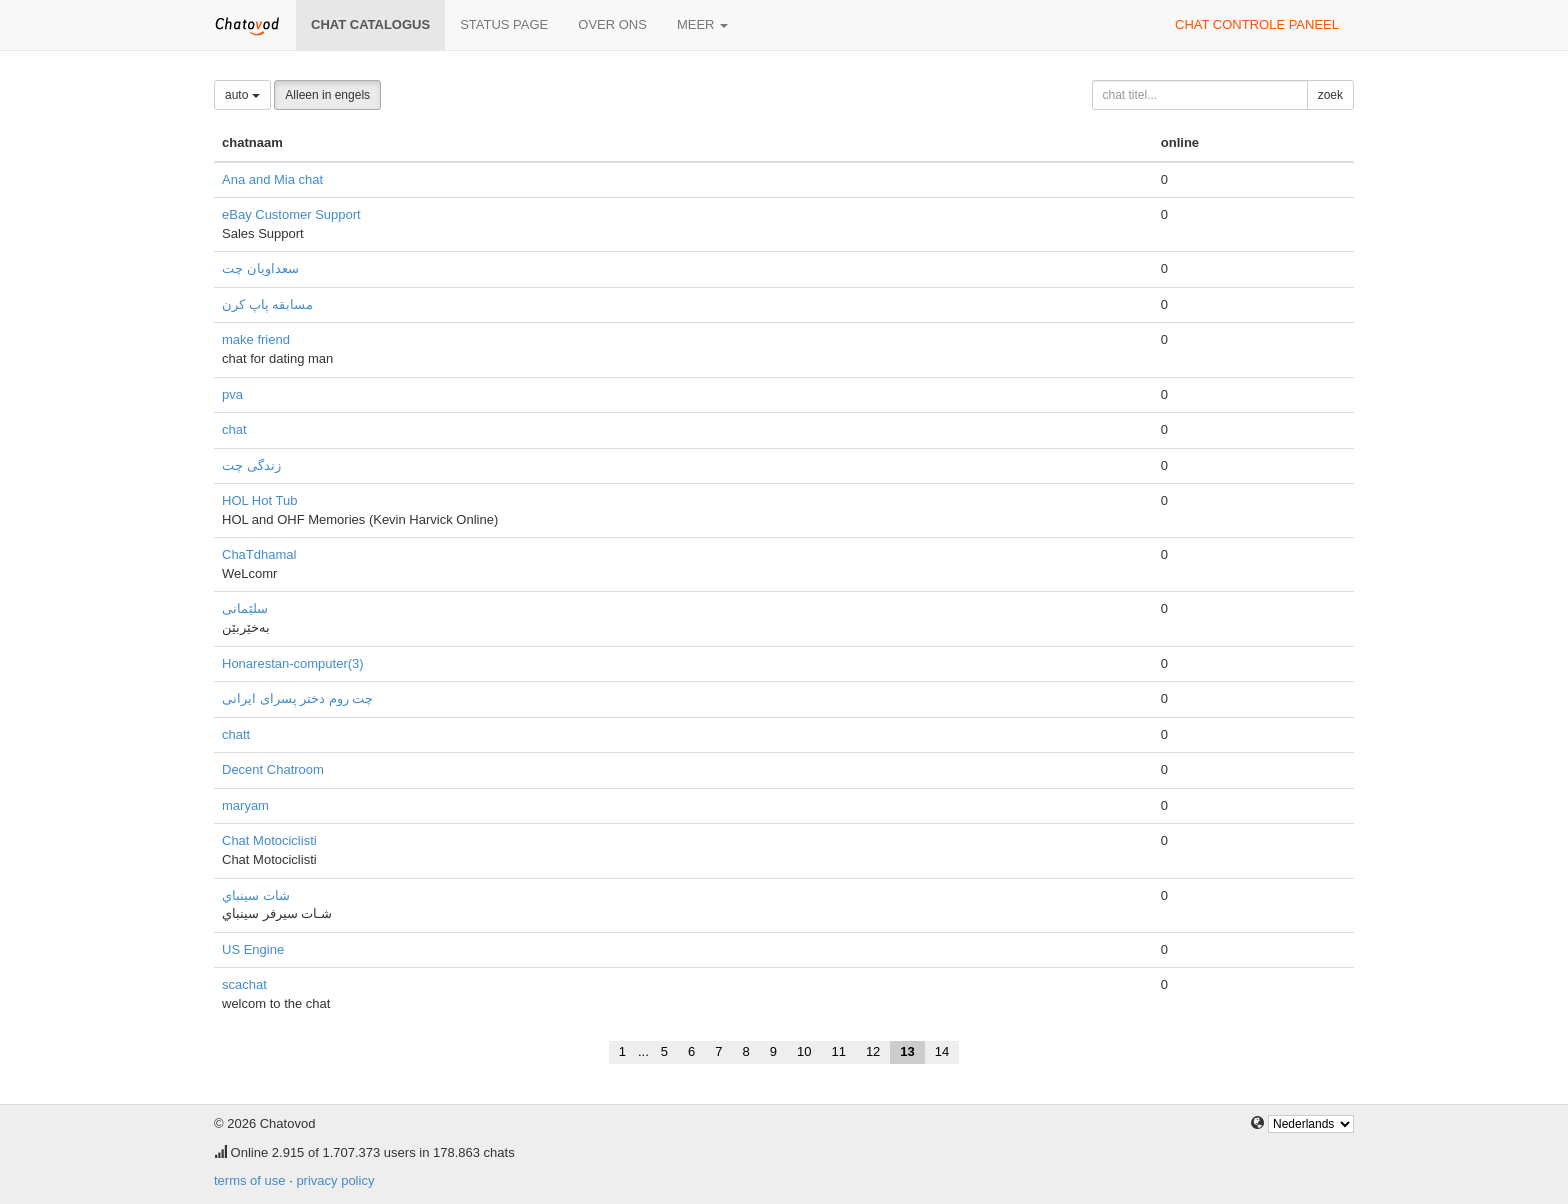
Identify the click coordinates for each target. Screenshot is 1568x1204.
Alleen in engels (327, 95)
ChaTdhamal (259, 554)
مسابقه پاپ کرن (267, 304)
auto (242, 95)
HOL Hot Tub (259, 500)
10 (804, 1051)
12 (873, 1051)
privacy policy (335, 1180)
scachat (244, 984)
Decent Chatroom (273, 769)
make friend (256, 339)
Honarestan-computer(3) (293, 663)
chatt (236, 734)
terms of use (250, 1180)
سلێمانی (245, 608)
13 (907, 1051)
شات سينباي (256, 895)
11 (838, 1051)
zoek (1330, 95)
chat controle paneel (1257, 24)
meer (702, 24)
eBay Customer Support (291, 214)
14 (942, 1051)
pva (232, 394)
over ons (612, 24)
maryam (245, 805)
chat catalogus (370, 24)
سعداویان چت (260, 268)
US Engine (253, 949)
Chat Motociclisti (269, 840)
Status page (504, 24)
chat (234, 429)
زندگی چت (251, 465)
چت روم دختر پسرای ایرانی (297, 698)
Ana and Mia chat (272, 179)
